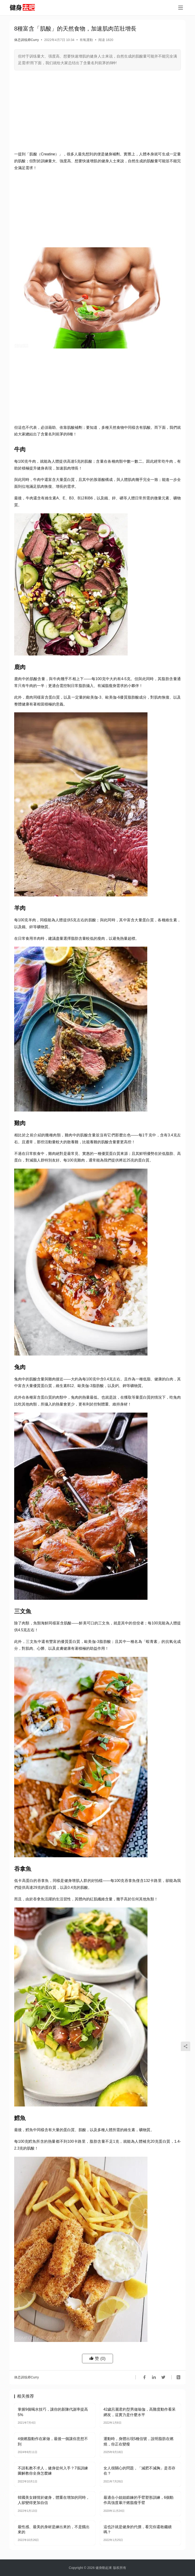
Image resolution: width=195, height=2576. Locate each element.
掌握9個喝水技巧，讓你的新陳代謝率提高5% (53, 2412)
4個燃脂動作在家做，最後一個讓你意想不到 (53, 2441)
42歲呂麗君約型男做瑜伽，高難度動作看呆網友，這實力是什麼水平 (140, 2412)
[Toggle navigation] (181, 7)
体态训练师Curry (26, 40)
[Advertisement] (97, 113)
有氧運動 (86, 40)
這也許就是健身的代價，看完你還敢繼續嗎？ (138, 2529)
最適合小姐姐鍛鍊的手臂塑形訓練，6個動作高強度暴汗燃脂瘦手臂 (139, 2500)
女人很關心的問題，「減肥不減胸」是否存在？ (139, 2470)
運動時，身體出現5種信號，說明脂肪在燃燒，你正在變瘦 (139, 2441)
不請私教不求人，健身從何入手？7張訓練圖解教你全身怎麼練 (53, 2470)
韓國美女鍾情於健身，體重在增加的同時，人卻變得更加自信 (54, 2500)
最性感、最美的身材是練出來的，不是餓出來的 (54, 2529)
